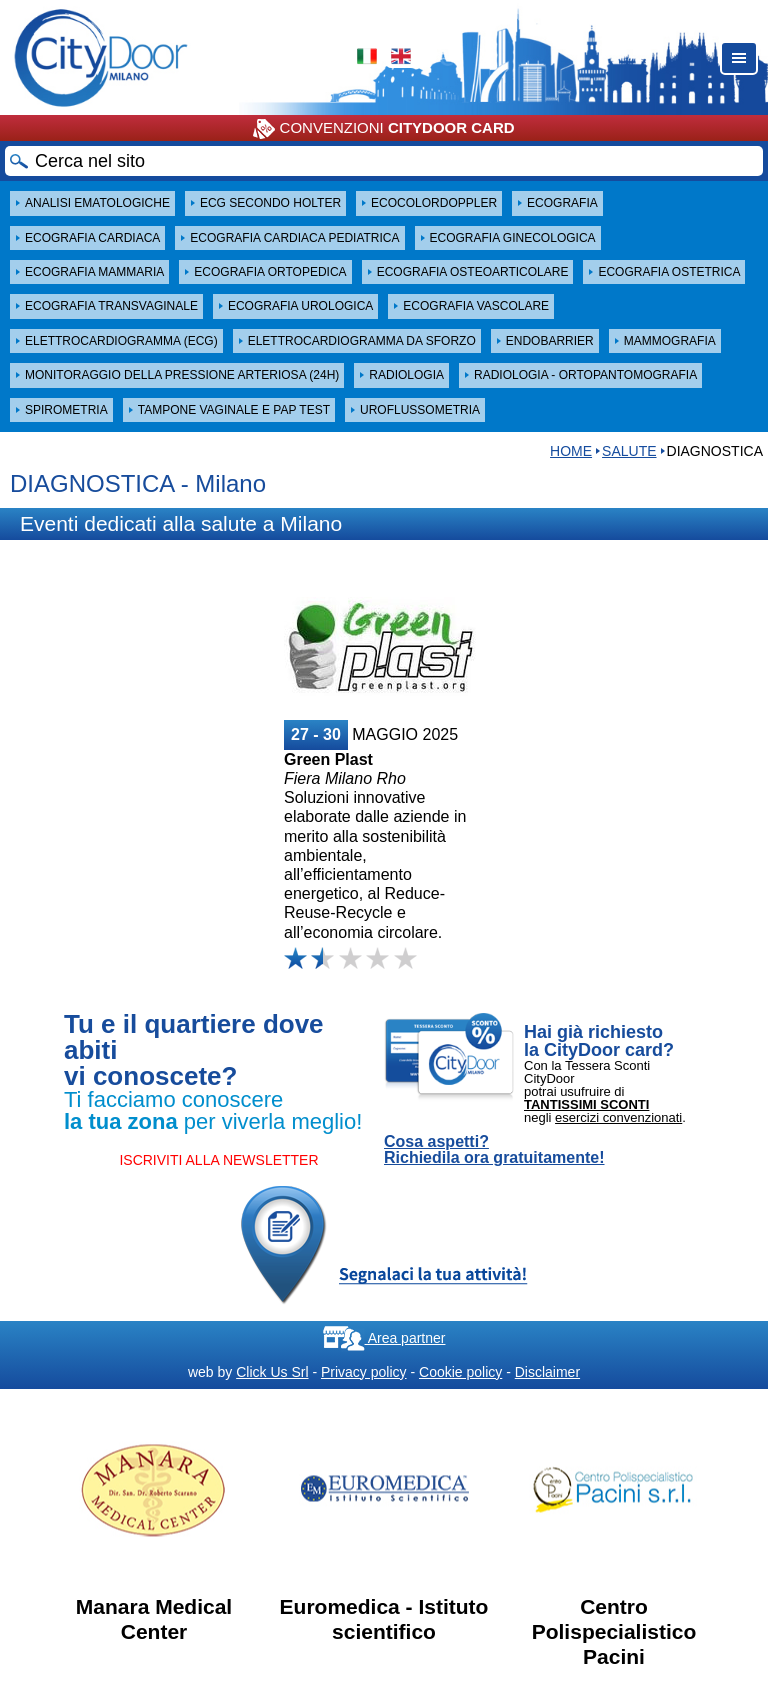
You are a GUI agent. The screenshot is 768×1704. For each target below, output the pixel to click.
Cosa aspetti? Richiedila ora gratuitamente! (494, 1150)
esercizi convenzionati (618, 1117)
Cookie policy (460, 1372)
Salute (629, 451)
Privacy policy (364, 1372)
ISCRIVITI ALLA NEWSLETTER (218, 1160)
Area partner (384, 1338)
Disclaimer (547, 1372)
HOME (571, 451)
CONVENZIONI (383, 129)
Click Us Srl (272, 1372)
